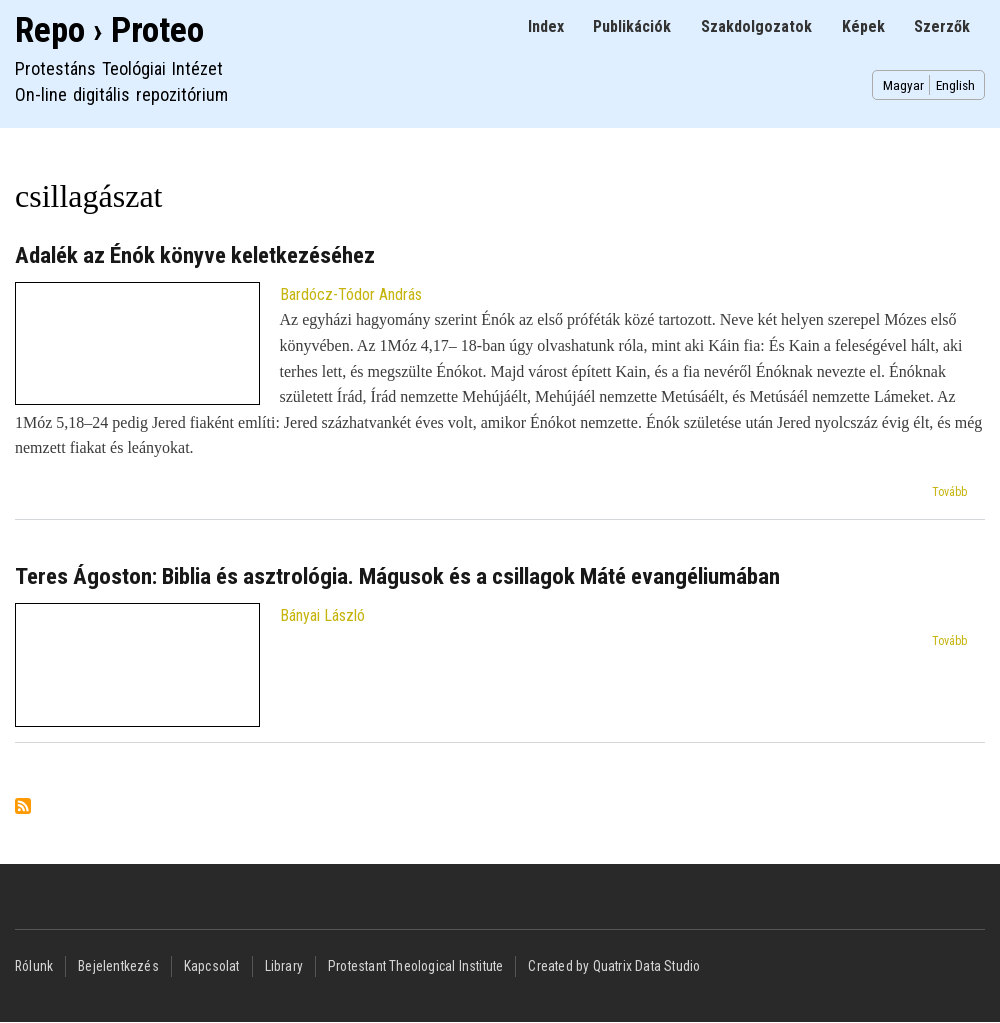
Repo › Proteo (109, 30)
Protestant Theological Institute (415, 966)
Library (284, 966)
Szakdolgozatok (756, 26)
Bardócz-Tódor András (351, 294)
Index (546, 26)
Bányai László (322, 615)
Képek (863, 26)
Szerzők (942, 26)
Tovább (949, 492)
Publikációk (632, 26)
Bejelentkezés (118, 966)
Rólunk (34, 966)
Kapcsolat (212, 966)
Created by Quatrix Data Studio (614, 966)
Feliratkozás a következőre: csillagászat (23, 807)
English (955, 85)
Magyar (903, 85)
